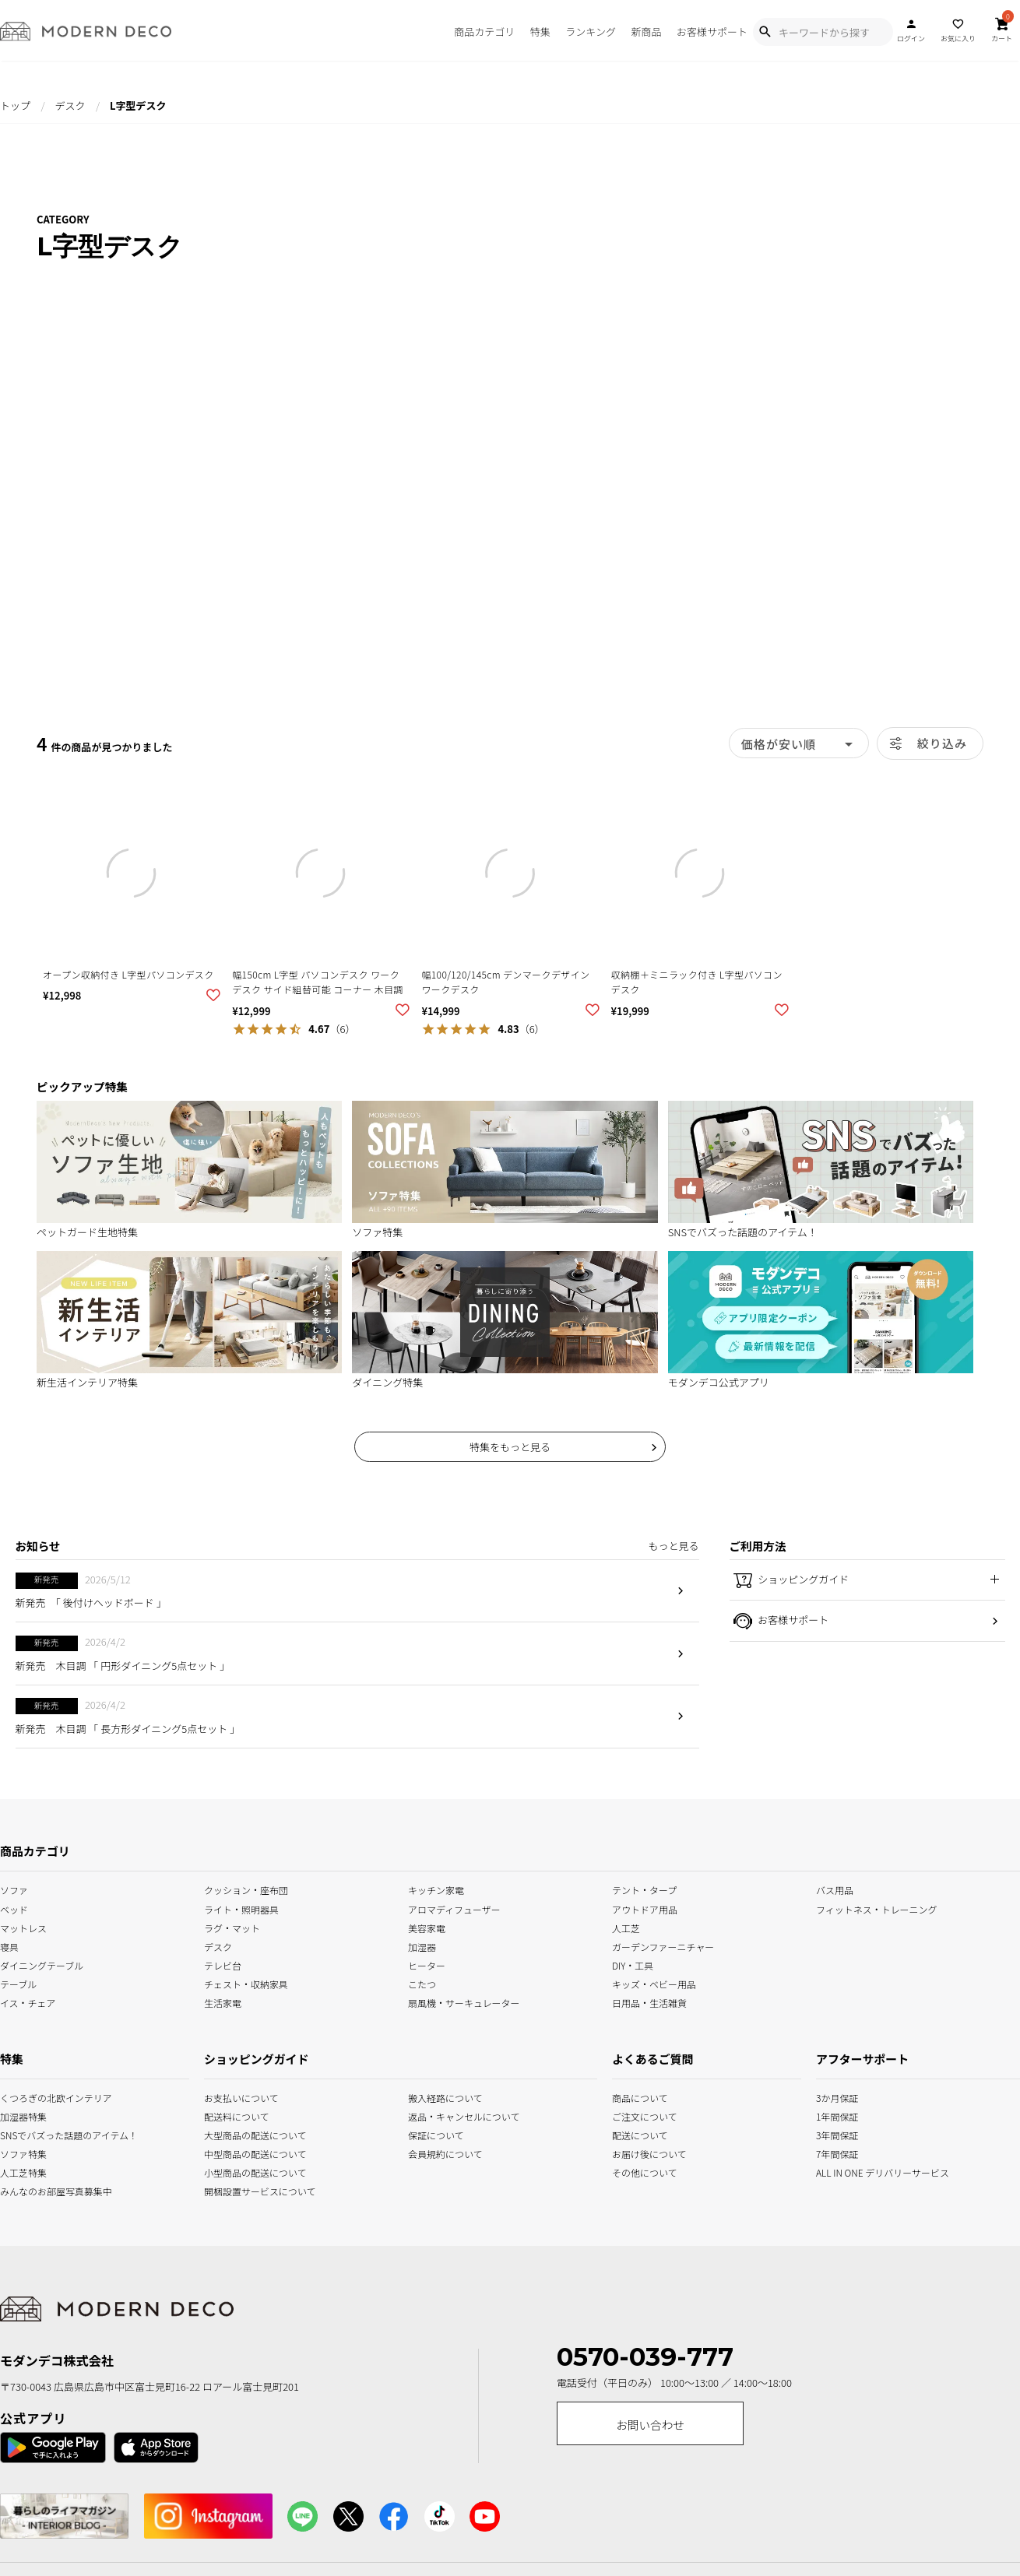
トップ (15, 105)
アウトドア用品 (644, 1907)
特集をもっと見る (510, 1446)
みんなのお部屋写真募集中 (19, 2190)
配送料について (236, 2114)
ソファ (14, 1889)
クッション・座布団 (246, 1889)
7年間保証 (836, 2153)
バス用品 (834, 1889)
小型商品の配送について (245, 2171)
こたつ (422, 1982)
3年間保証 (836, 2134)
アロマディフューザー (454, 1907)
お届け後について (631, 2153)
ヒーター (426, 1963)
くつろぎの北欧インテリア (19, 2096)
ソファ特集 (19, 2153)
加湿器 (422, 1945)
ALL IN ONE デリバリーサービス (836, 2171)
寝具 (9, 1945)
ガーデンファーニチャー (663, 1945)
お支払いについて (241, 2096)
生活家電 (222, 2001)
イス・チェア (28, 2001)
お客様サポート (712, 31)
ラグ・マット (232, 1926)
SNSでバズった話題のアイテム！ (19, 2134)
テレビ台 (222, 1963)
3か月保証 (836, 2096)
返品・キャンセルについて (449, 2114)
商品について (631, 2096)
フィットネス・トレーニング (876, 1907)
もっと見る (673, 1545)
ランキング (590, 31)
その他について (631, 2171)
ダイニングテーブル (41, 1963)
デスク (70, 105)
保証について (436, 2134)
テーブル (18, 1982)
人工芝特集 (19, 2171)
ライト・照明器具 (241, 1907)
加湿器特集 (19, 2114)
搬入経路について (445, 2096)
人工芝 (626, 1926)
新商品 (646, 31)
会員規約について (445, 2153)
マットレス (23, 1926)
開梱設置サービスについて (245, 2190)
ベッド (14, 1907)
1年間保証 (836, 2114)
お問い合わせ (650, 2424)
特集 (540, 31)
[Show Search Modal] (764, 32)
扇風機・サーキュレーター (464, 2001)
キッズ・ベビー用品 (654, 1982)
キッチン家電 (436, 1889)
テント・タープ (644, 1889)
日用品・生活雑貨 (649, 2001)
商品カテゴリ (484, 31)
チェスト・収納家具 (246, 1982)
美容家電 (426, 1926)
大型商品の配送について (245, 2134)
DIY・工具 (632, 1963)
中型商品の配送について (245, 2153)
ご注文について (631, 2114)
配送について (631, 2134)
